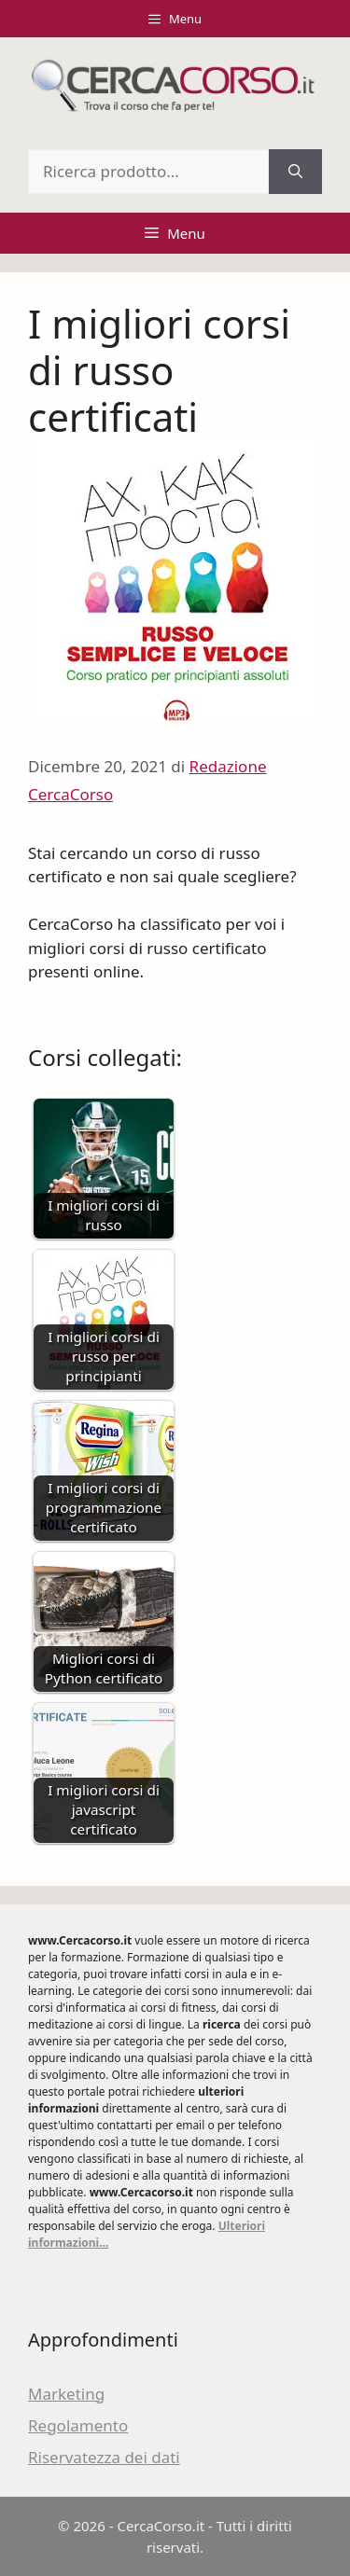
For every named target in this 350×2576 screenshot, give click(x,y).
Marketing (66, 2393)
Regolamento (78, 2425)
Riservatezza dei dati (104, 2457)
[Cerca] (295, 171)
